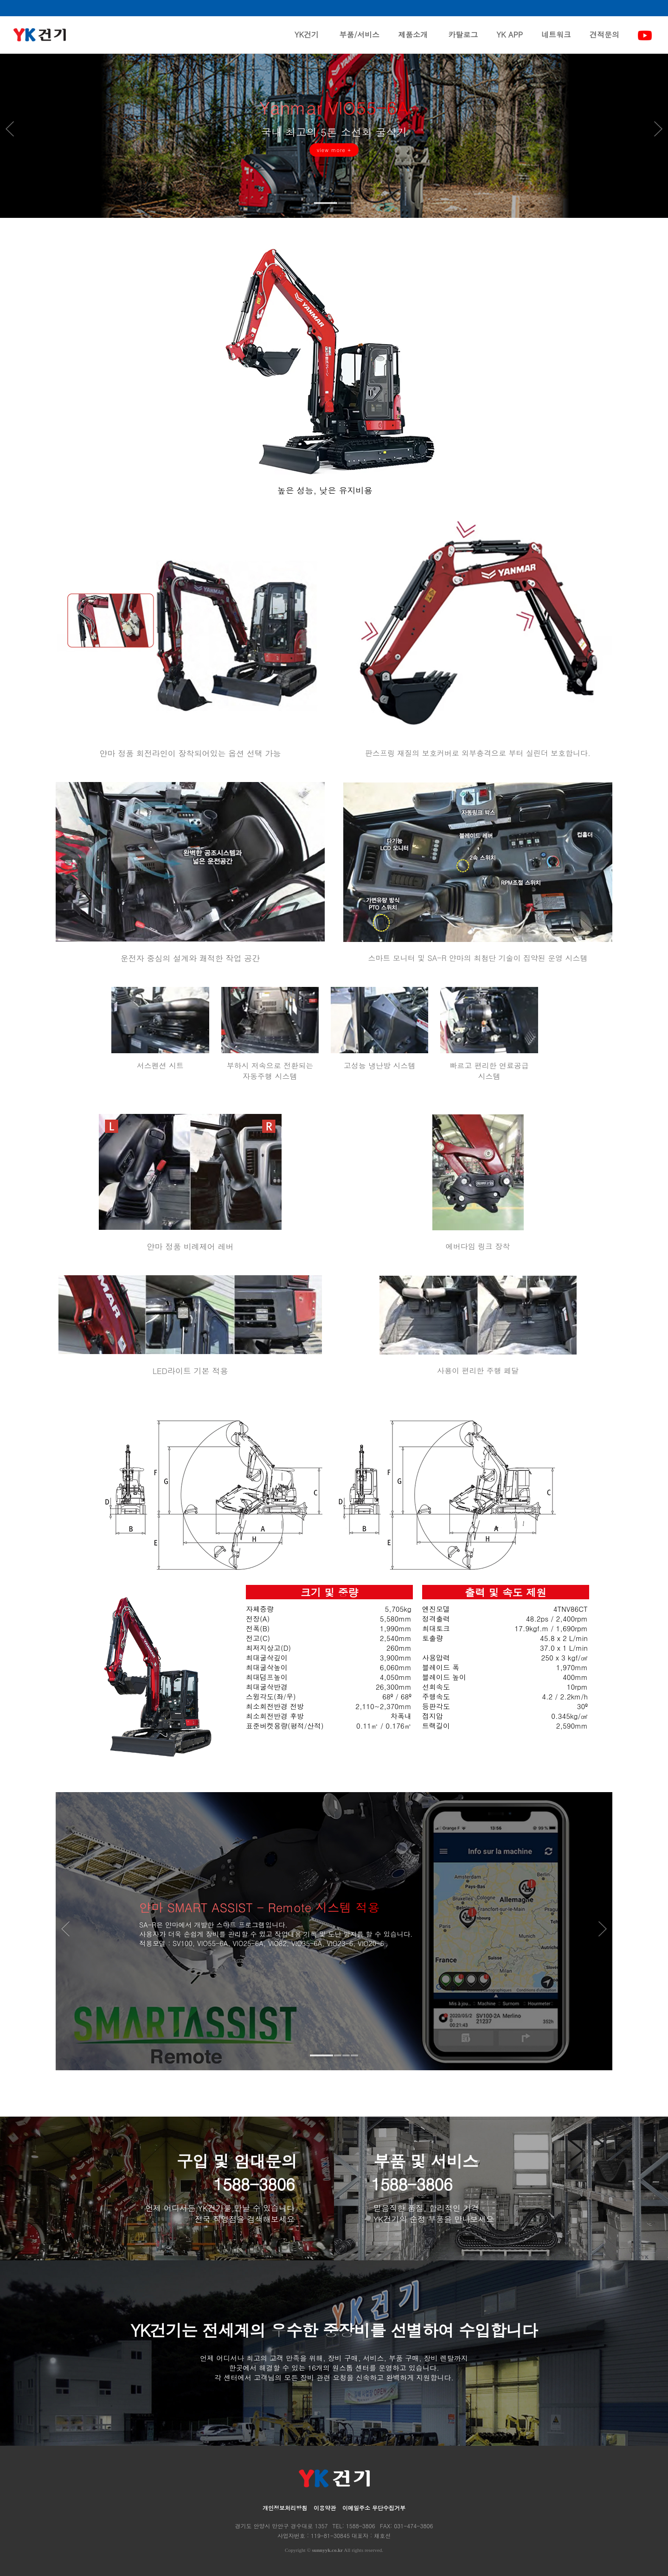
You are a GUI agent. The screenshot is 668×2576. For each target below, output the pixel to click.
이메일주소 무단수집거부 (373, 2508)
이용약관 (325, 2508)
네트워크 (556, 41)
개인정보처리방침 (285, 2508)
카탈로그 (463, 41)
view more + (334, 158)
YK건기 (307, 41)
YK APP (509, 41)
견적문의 (604, 41)
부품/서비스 (359, 41)
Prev (18, 131)
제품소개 (413, 41)
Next (649, 131)
